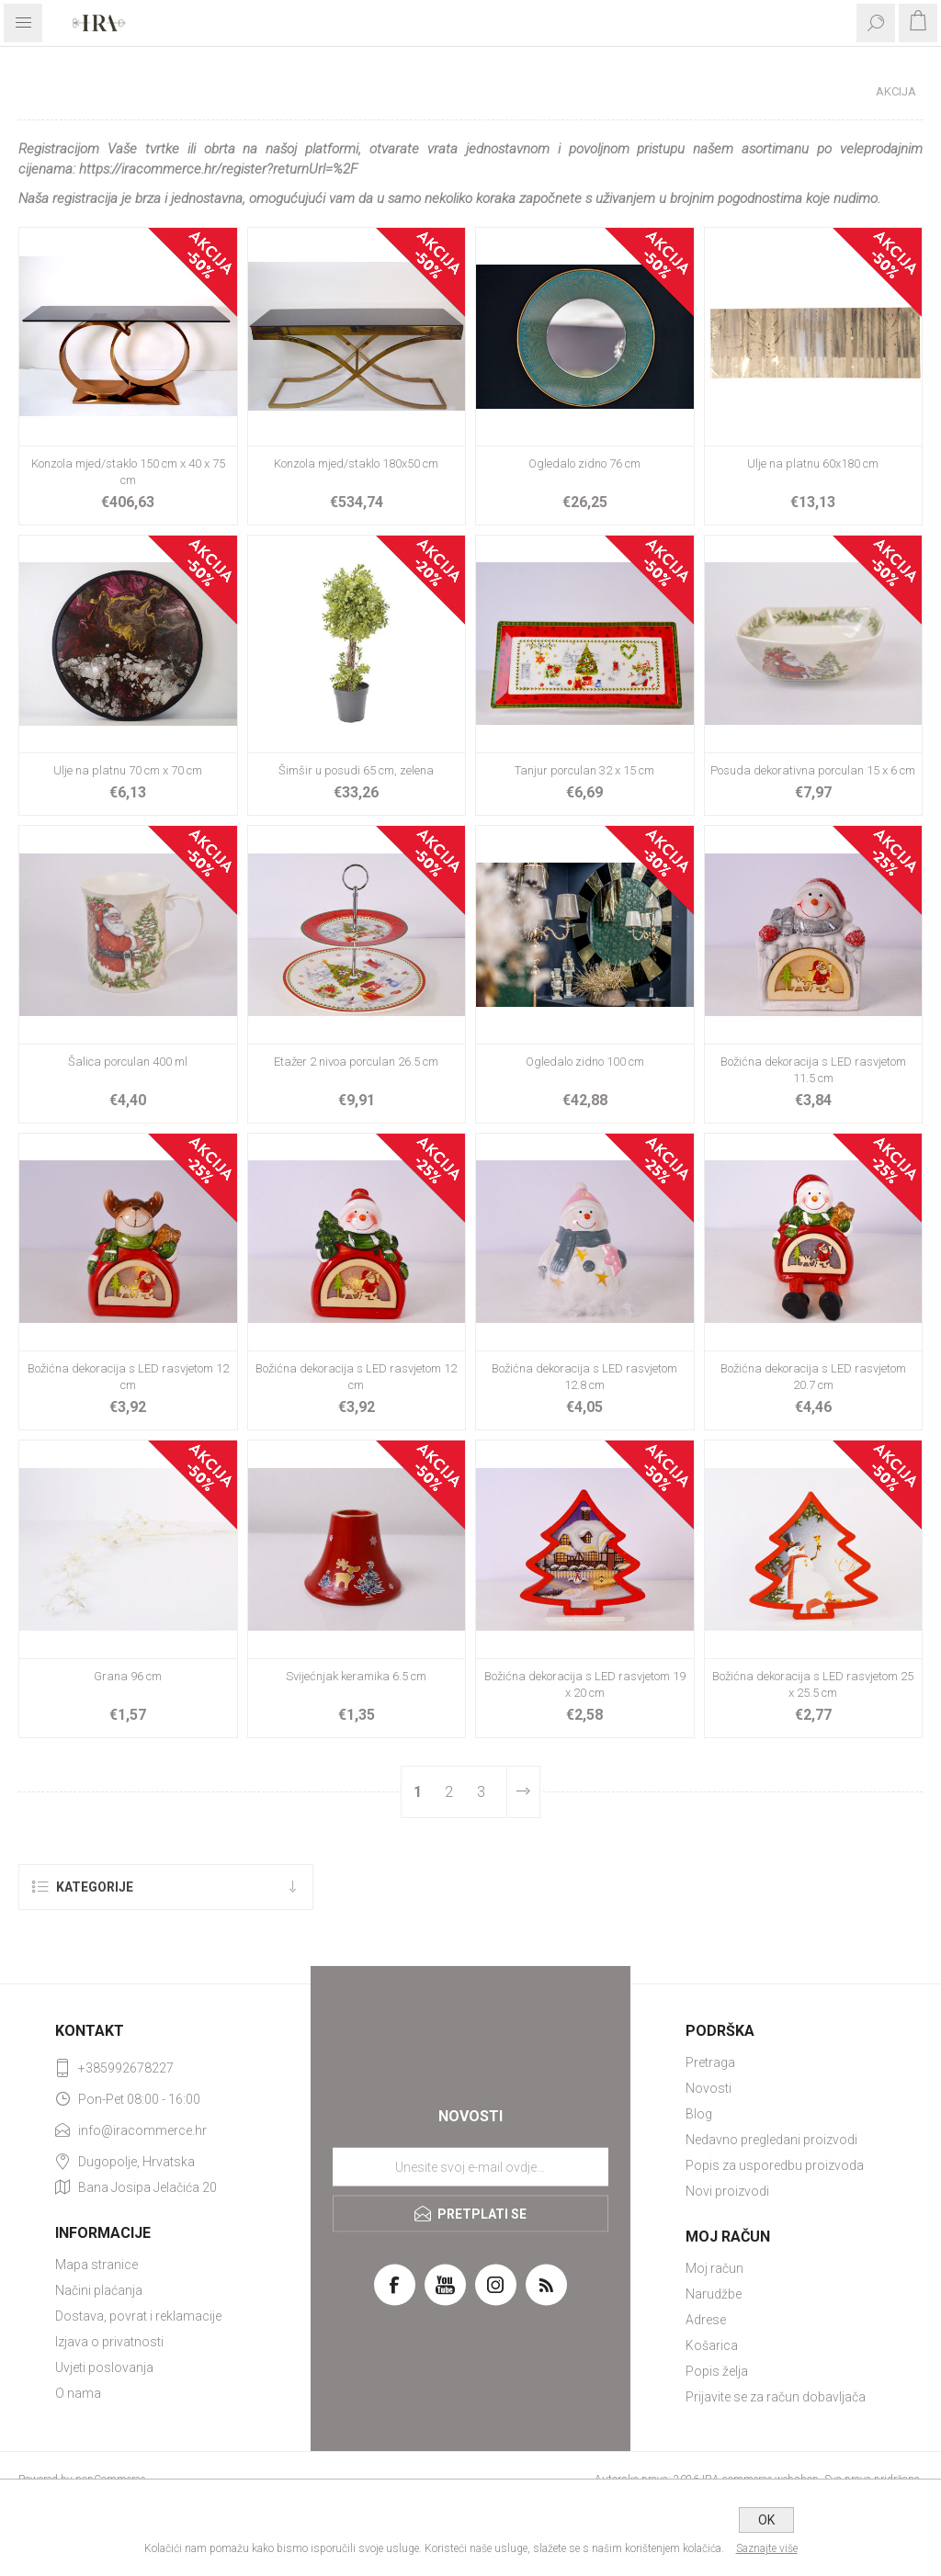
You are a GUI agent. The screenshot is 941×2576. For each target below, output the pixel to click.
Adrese (706, 2319)
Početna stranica (791, 91)
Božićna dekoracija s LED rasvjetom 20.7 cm (813, 1376)
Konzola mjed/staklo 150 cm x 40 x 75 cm (128, 472)
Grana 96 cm (128, 1676)
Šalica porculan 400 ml (127, 1061)
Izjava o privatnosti (109, 2341)
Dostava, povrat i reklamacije (138, 2316)
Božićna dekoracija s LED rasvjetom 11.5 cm (813, 1070)
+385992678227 (126, 2068)
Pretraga (710, 2062)
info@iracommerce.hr (142, 2130)
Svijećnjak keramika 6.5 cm (356, 1676)
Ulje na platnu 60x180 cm (813, 463)
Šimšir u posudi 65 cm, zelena (356, 770)
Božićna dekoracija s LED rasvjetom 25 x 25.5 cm (812, 1684)
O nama (78, 2393)
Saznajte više (767, 2548)
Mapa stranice (96, 2264)
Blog (699, 2114)
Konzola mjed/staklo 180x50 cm (356, 463)
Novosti (708, 2088)
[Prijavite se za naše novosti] (470, 2166)
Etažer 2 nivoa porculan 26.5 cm (356, 1061)
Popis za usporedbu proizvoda (775, 2165)
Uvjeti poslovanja (104, 2367)
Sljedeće (522, 1792)
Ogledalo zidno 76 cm (584, 463)
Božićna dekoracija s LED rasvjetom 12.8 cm (584, 1376)
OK (766, 2520)
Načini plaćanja (98, 2290)
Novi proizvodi (727, 2191)
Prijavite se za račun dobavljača (776, 2397)
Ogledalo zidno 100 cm (585, 1061)
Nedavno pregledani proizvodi (771, 2139)
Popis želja (717, 2371)
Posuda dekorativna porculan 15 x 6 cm (812, 770)
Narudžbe (714, 2294)
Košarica (712, 2345)
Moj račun (714, 2268)
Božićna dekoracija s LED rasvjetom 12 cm (128, 1376)
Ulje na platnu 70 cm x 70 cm (127, 770)
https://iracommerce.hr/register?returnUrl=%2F (218, 169)
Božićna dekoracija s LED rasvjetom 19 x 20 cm (585, 1684)
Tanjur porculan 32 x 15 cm (584, 770)
